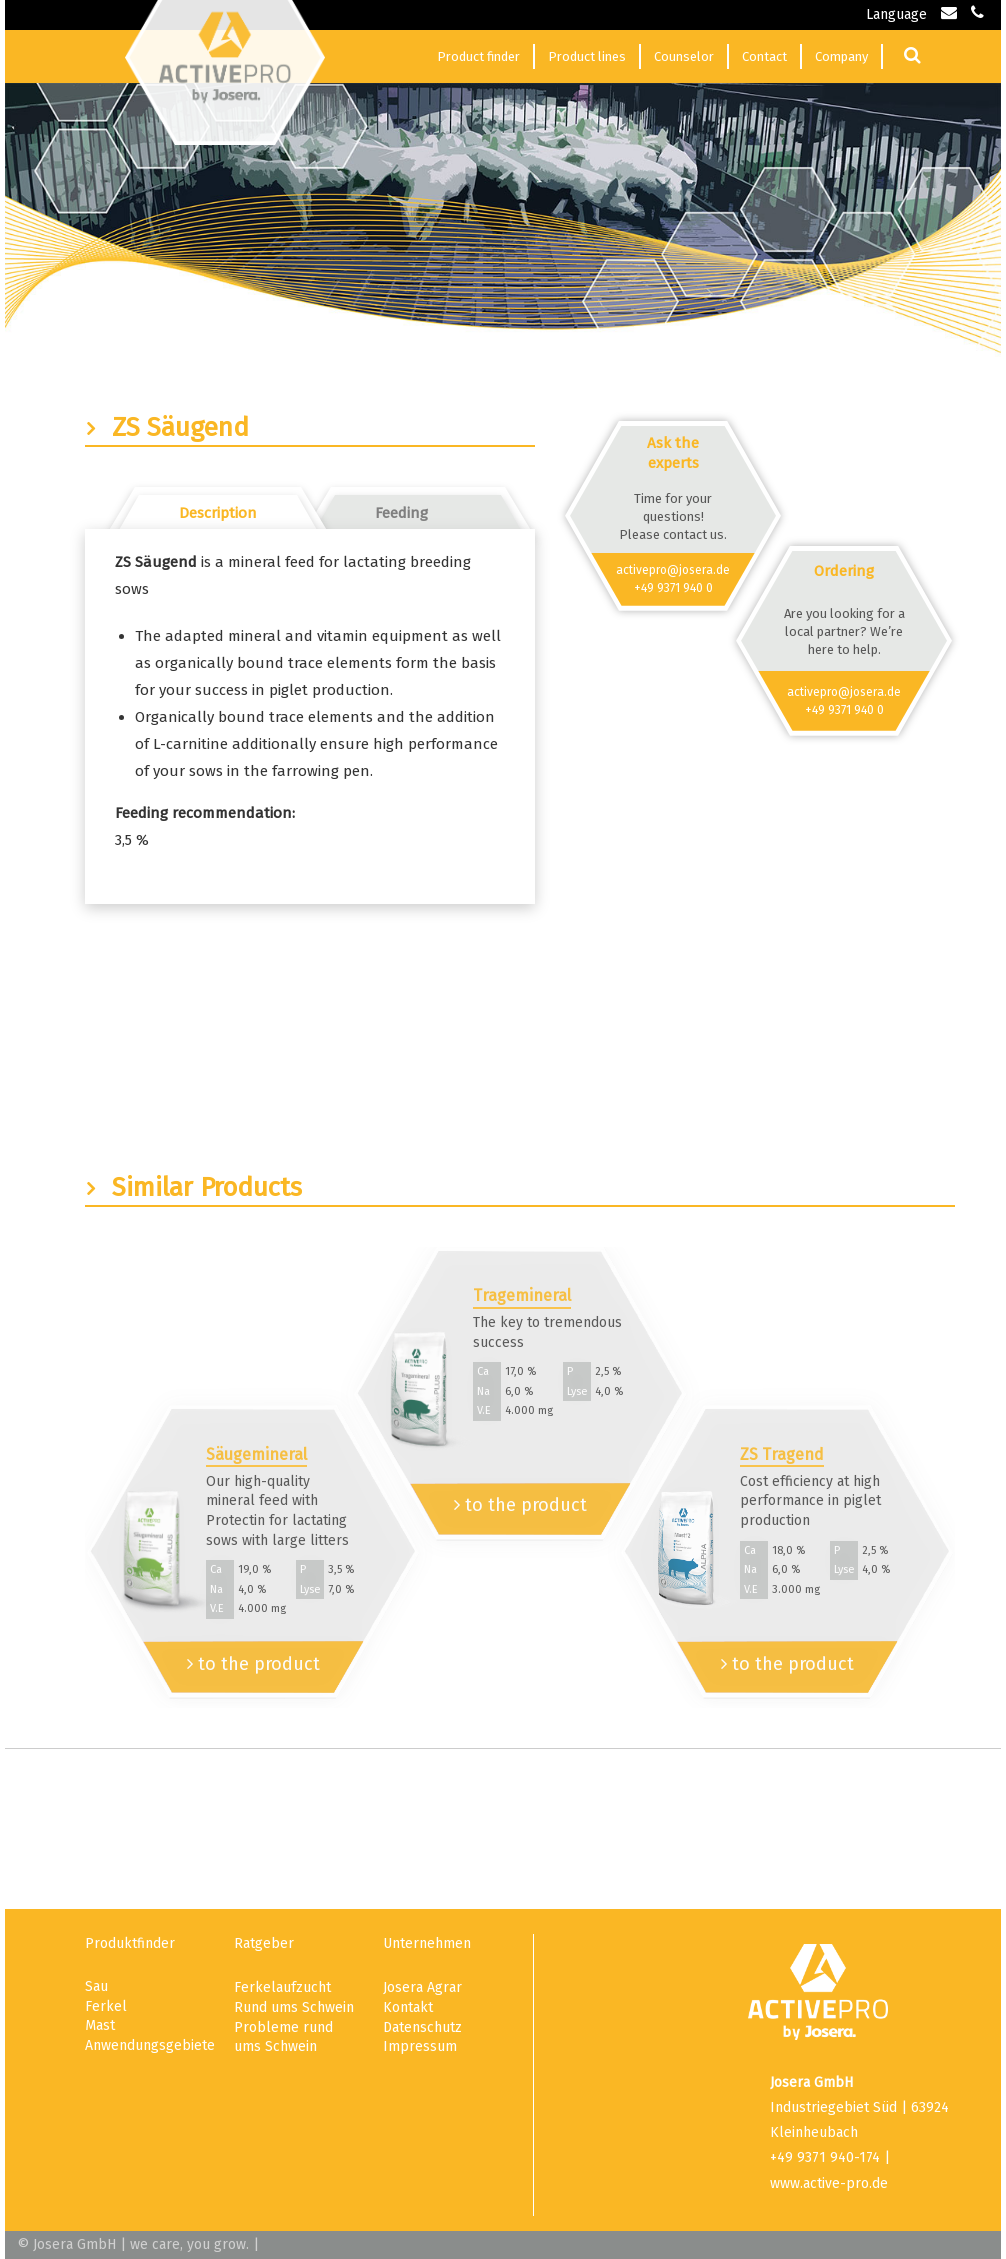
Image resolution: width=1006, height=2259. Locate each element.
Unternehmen (427, 1943)
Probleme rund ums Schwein (283, 2037)
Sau (96, 1986)
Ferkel (106, 2006)
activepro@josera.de (673, 570)
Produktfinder (130, 1943)
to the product (253, 1664)
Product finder (478, 56)
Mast (100, 2025)
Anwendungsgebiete (149, 2045)
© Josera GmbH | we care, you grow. (133, 2244)
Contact (764, 56)
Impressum (420, 2046)
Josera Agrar (422, 1987)
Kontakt (408, 2007)
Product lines (587, 56)
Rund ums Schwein (294, 2007)
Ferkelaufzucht (282, 1987)
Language (896, 14)
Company (841, 56)
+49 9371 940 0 (673, 588)
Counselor (684, 56)
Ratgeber (264, 1943)
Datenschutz (422, 2027)
